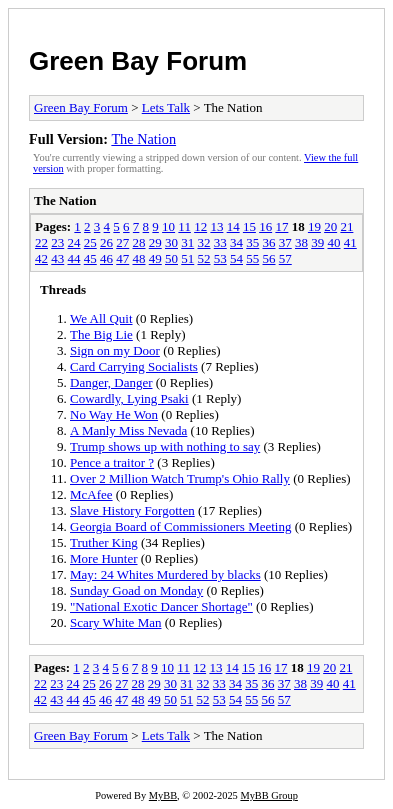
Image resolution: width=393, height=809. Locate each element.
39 (317, 242)
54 (236, 258)
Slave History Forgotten (132, 510)
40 (334, 242)
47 (122, 258)
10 (168, 226)
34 (236, 242)
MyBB (163, 795)
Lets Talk (166, 107)
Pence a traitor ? (112, 462)
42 (41, 258)
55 (252, 258)
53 (220, 258)
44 (74, 258)
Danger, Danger (111, 382)
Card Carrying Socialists (134, 366)
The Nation (143, 139)
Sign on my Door (115, 350)
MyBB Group (268, 795)
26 (106, 242)
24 (74, 242)
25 (90, 242)
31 (187, 242)
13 (216, 226)
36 (269, 242)
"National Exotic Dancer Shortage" (161, 606)
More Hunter (104, 558)
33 (220, 242)
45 (90, 258)
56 (269, 258)
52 (204, 258)
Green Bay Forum (138, 61)
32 (204, 242)
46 (106, 258)
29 (155, 242)
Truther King (104, 542)
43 (57, 258)
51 (187, 258)
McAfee (91, 494)
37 (285, 242)
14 (233, 226)
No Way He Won (114, 414)
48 (139, 258)
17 (281, 226)
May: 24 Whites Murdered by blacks (165, 574)
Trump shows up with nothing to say (165, 446)
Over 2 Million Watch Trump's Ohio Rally (180, 478)
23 (57, 242)
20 (330, 226)
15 (249, 226)
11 (184, 226)
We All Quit (101, 318)
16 (265, 226)
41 (350, 242)
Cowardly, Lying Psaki (129, 398)
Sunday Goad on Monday (136, 590)
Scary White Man (115, 622)
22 (41, 242)
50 (171, 258)
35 (252, 242)
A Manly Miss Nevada (128, 430)
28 (139, 242)
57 (285, 258)
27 (122, 242)
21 (346, 226)
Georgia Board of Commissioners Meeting (180, 526)
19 (314, 226)
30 (171, 242)
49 (155, 258)
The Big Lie (101, 334)
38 (301, 242)
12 (200, 226)
